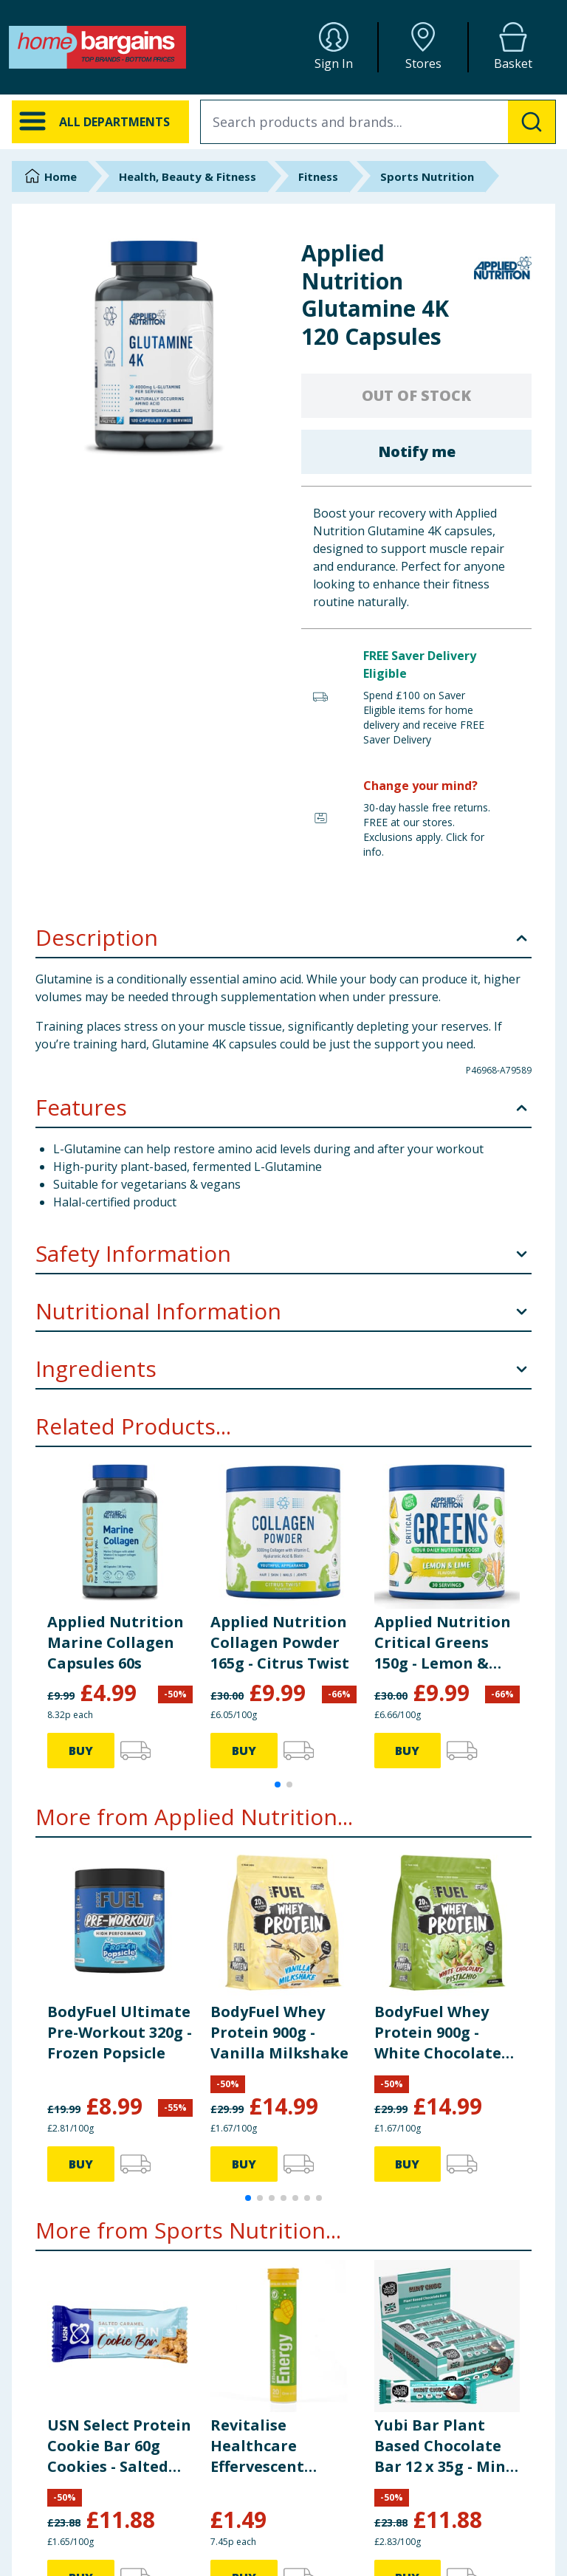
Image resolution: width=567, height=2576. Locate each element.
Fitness (318, 176)
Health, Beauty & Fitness (187, 176)
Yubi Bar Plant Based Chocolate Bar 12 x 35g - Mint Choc (443, 2446)
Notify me (417, 451)
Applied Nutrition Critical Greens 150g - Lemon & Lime (442, 1643)
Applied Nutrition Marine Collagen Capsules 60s (115, 1642)
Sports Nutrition (427, 176)
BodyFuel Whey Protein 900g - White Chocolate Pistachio (437, 2033)
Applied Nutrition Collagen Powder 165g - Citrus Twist (279, 1642)
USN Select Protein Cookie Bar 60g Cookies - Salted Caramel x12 (119, 2446)
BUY (81, 1750)
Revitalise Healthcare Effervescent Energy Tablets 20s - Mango (280, 2446)
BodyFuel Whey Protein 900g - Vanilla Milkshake (279, 2032)
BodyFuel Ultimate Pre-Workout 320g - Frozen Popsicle (119, 2032)
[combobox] (378, 121)
